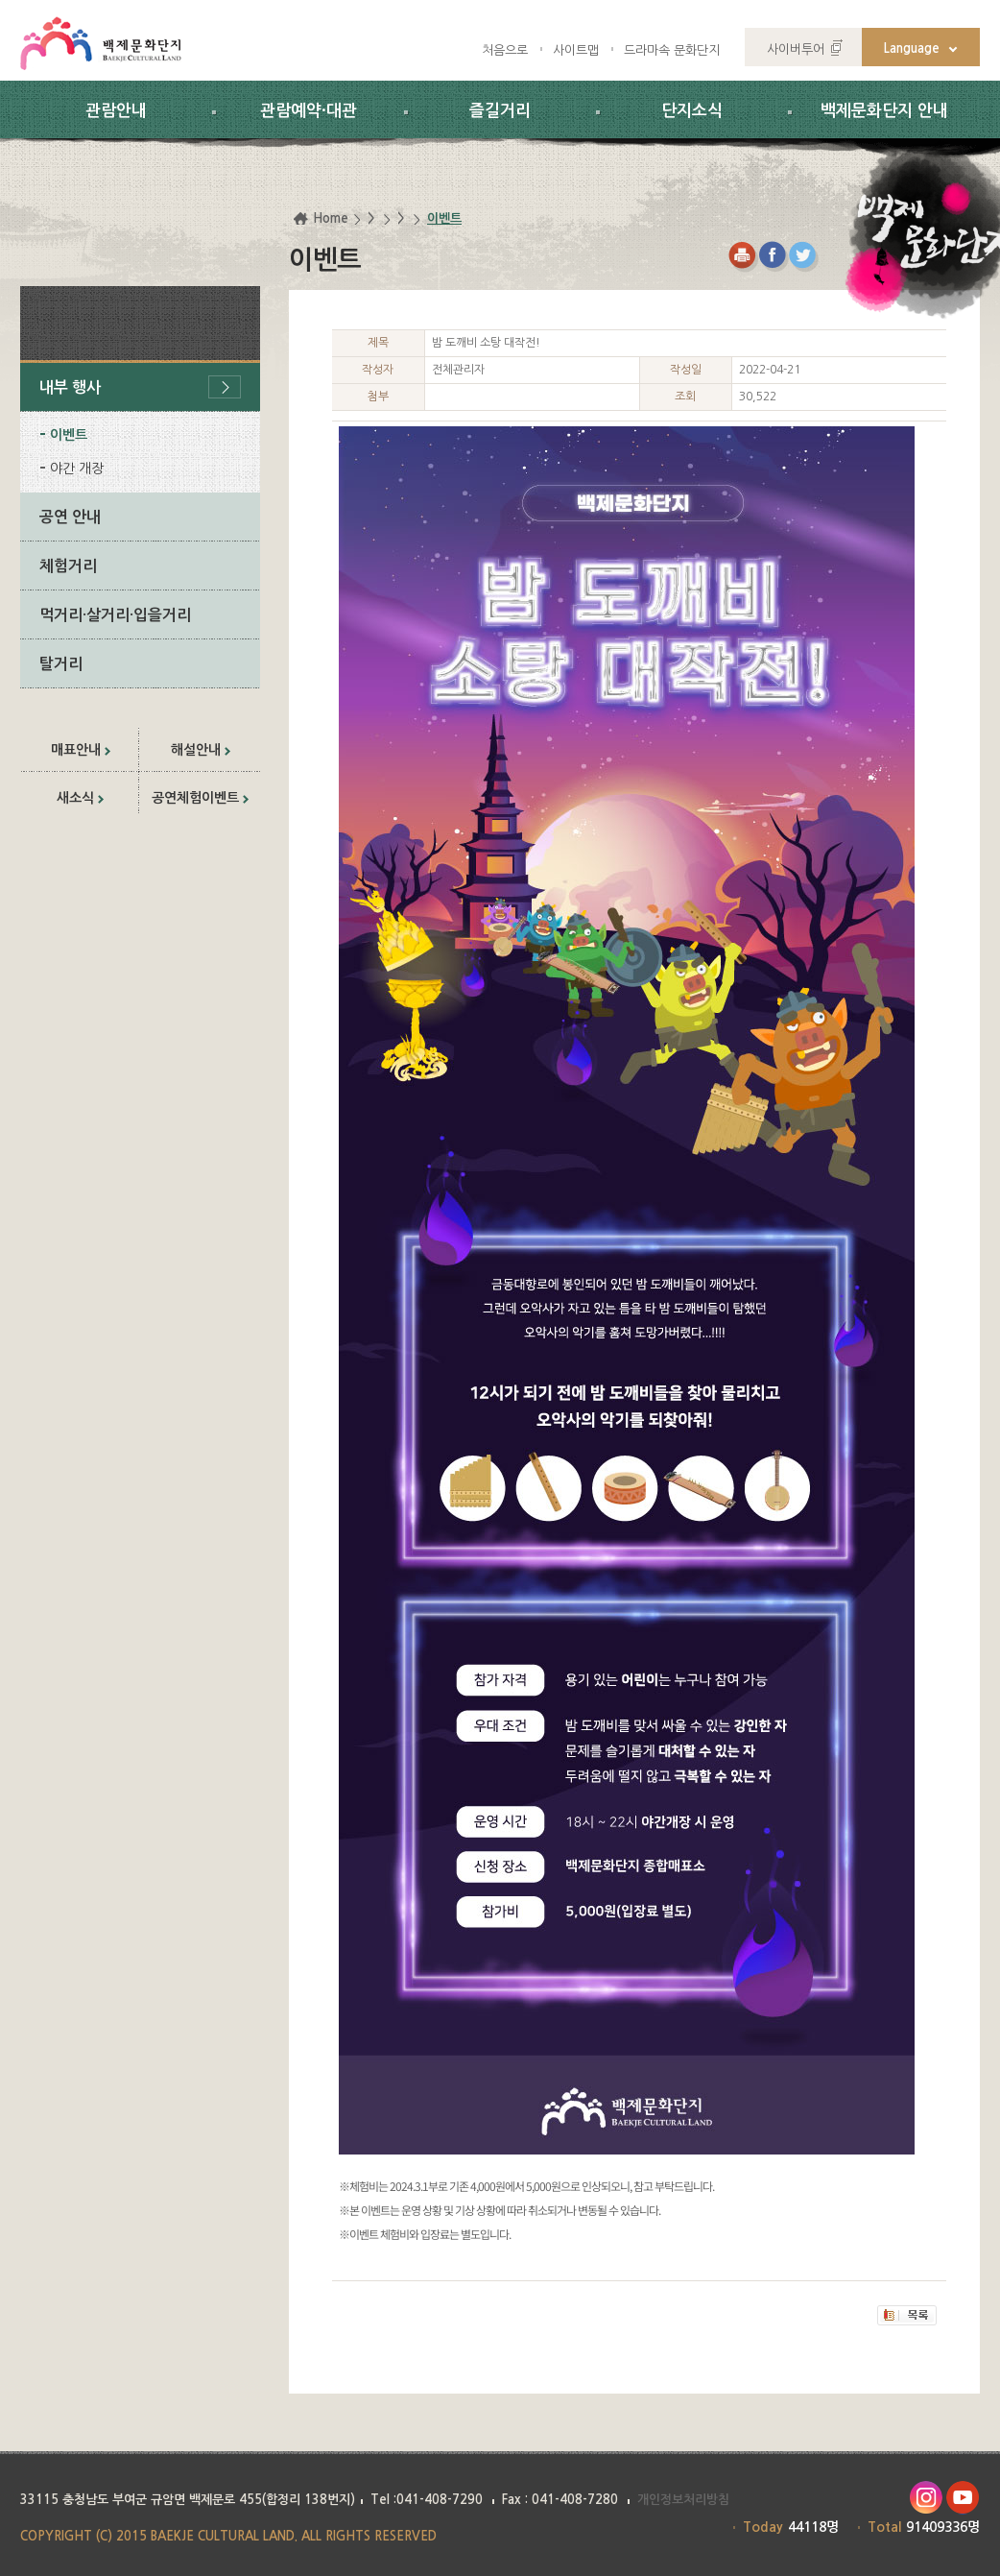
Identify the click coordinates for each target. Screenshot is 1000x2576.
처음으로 (505, 50)
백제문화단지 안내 (884, 111)
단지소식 (692, 111)
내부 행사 (70, 387)
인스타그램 (925, 2498)
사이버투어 (795, 49)
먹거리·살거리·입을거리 (115, 615)
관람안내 (116, 111)
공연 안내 (70, 517)
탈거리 (61, 664)
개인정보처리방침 (683, 2499)
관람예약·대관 (308, 111)
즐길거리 (500, 111)
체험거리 (68, 566)
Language (912, 48)
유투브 (963, 2498)
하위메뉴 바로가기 (0, 0)
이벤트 (68, 435)
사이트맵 (576, 50)
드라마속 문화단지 (672, 50)
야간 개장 (77, 468)
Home (330, 218)
